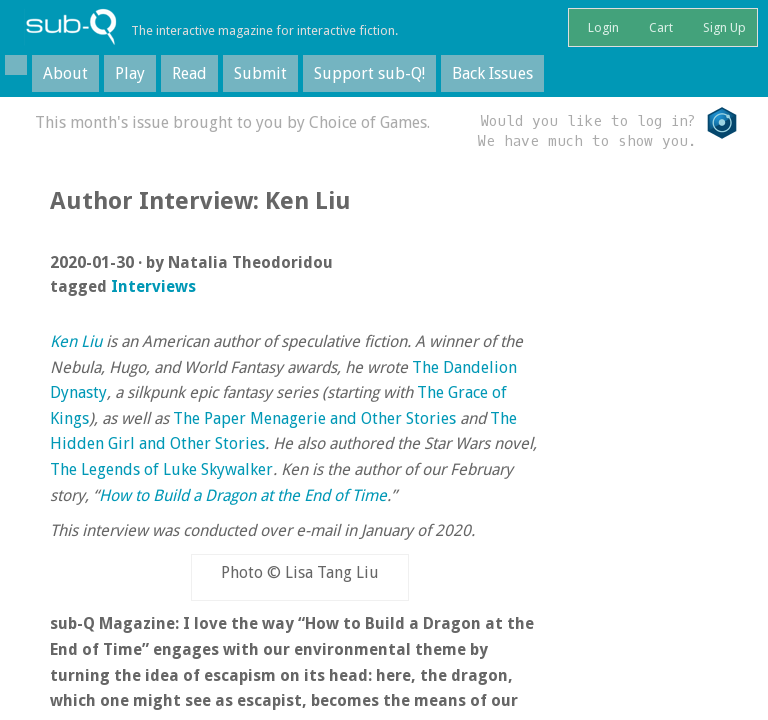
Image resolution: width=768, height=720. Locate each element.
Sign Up (723, 27)
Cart (659, 27)
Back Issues (492, 73)
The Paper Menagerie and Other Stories (314, 418)
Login (602, 27)
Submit (260, 73)
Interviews (153, 286)
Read (189, 73)
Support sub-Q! (369, 73)
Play (130, 73)
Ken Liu (76, 341)
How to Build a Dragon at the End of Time (243, 495)
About (65, 73)
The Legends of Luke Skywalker (161, 469)
